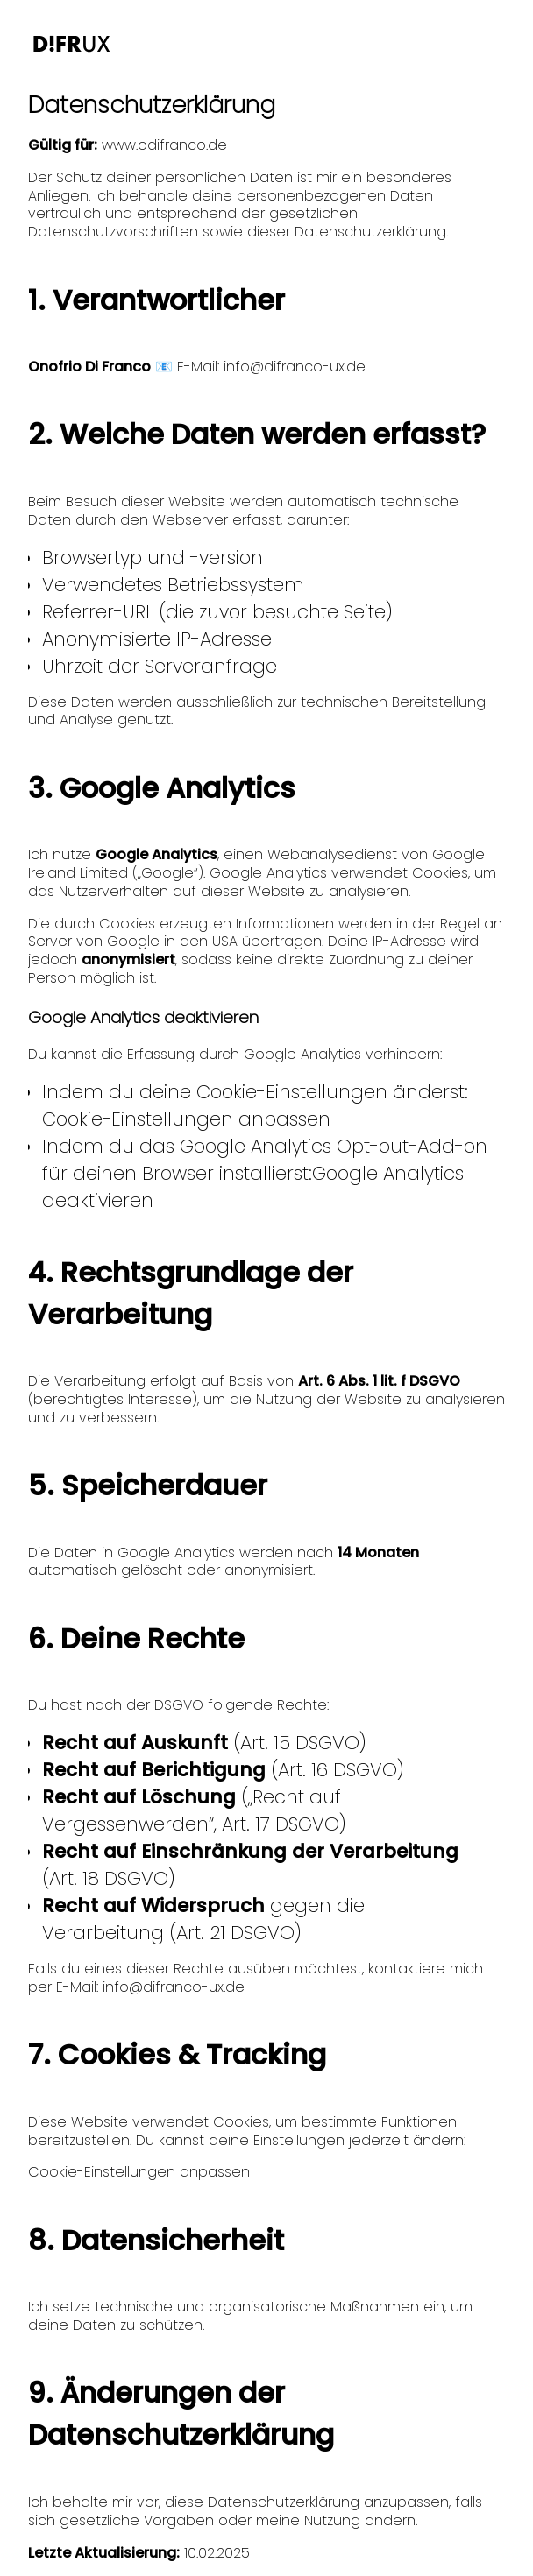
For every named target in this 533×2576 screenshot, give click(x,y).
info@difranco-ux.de (295, 366)
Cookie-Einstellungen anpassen (186, 1119)
